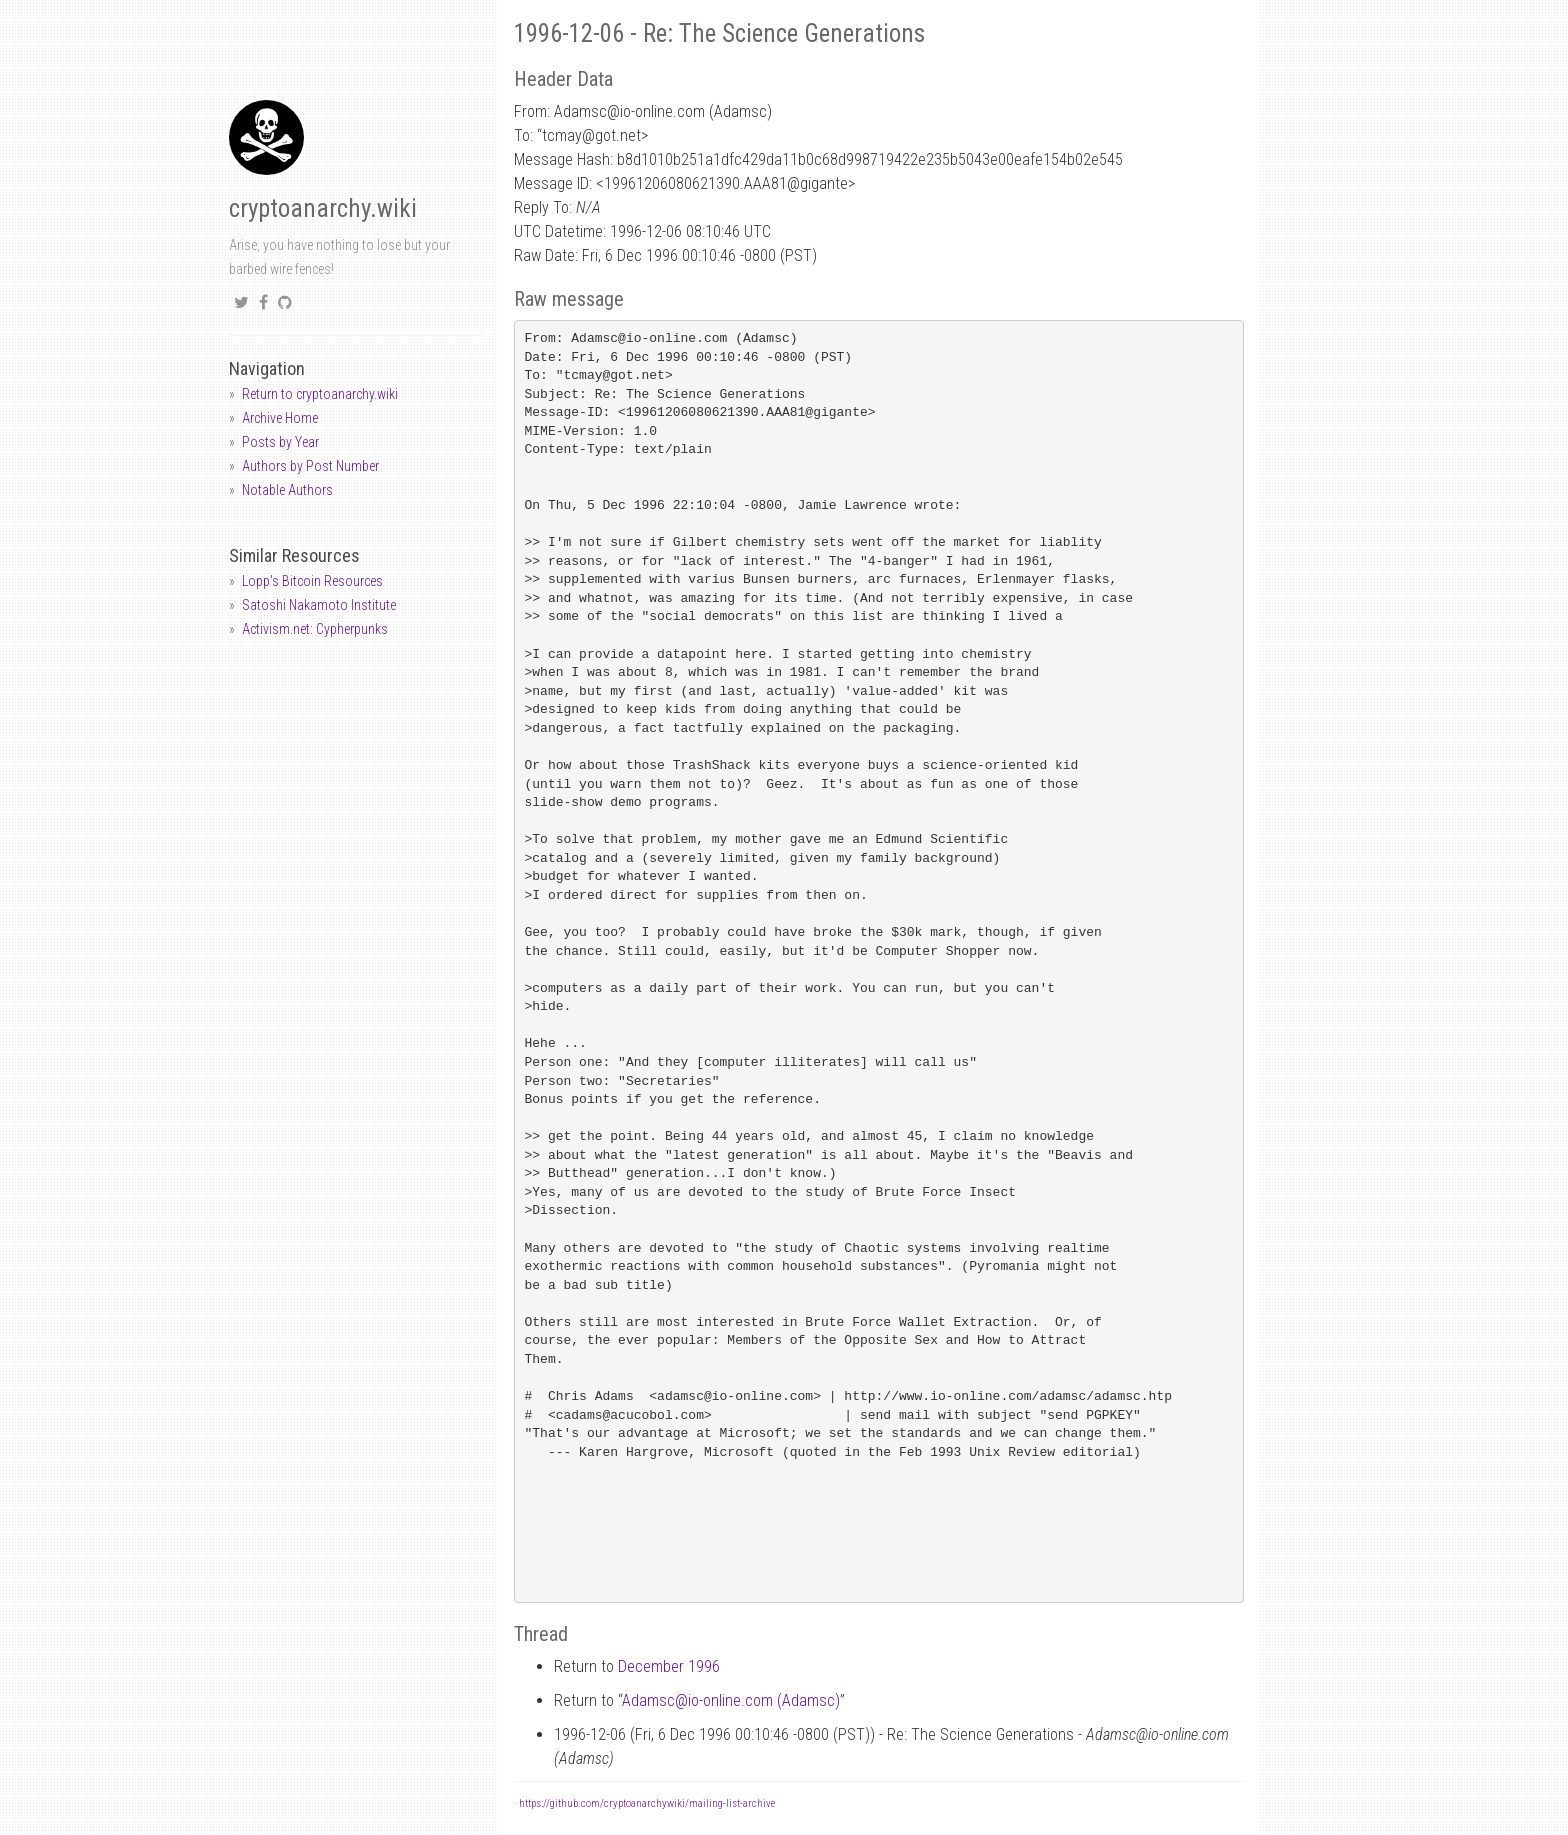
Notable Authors (287, 490)
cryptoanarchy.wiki (323, 208)
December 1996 (669, 1666)
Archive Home (280, 418)
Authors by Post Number (310, 466)
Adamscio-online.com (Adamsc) (731, 1700)
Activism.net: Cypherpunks (315, 629)
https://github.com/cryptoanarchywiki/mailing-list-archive (647, 1803)
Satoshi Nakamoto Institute (319, 605)
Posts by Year (280, 442)
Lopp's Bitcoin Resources (312, 581)
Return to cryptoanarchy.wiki (320, 394)
